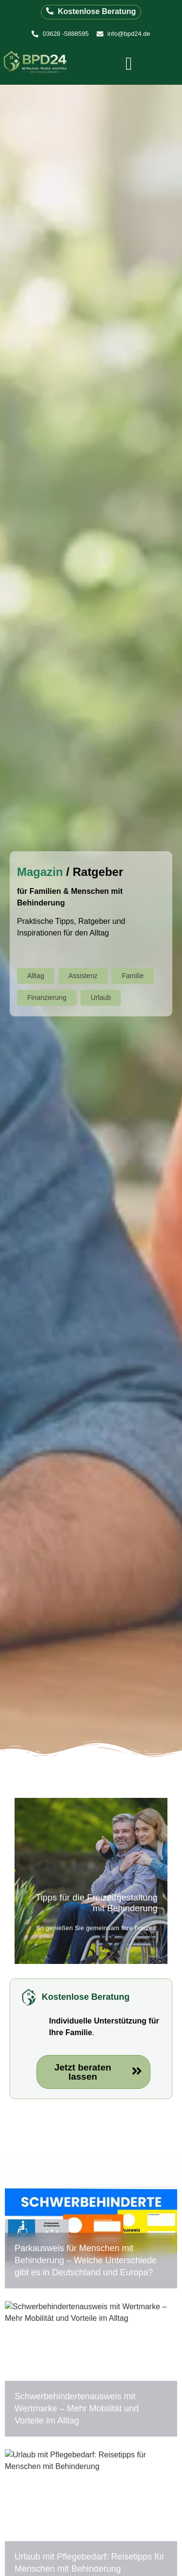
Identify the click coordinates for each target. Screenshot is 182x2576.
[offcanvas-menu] (129, 64)
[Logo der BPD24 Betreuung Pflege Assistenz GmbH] (36, 63)
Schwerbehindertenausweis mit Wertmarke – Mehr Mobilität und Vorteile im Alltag (77, 2408)
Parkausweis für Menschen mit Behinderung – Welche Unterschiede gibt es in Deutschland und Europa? (86, 2260)
